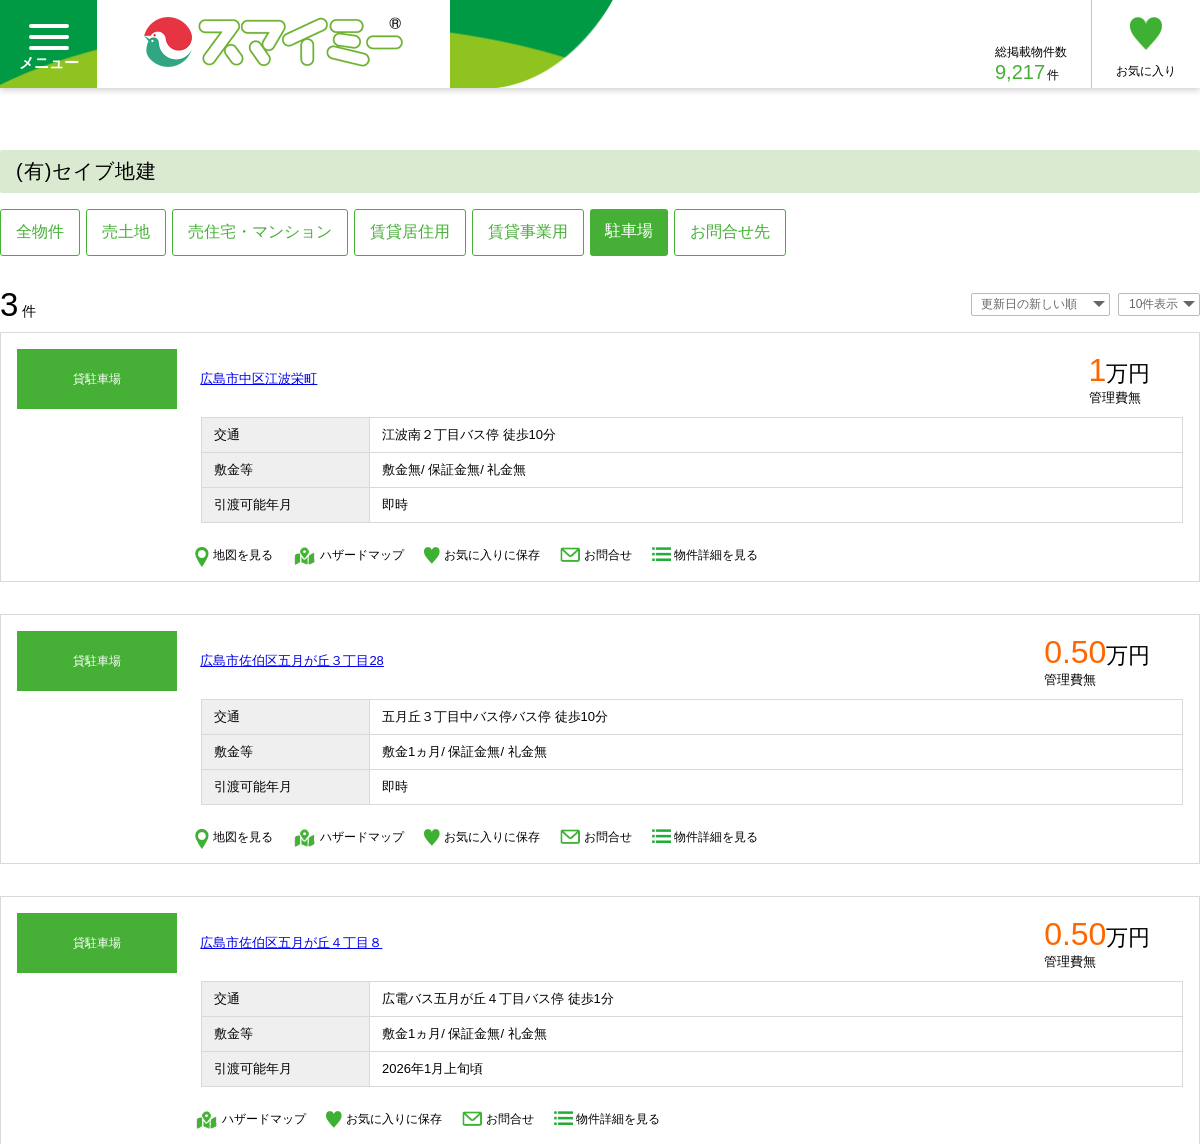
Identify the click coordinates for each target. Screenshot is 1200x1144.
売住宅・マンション (260, 231)
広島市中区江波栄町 (258, 378)
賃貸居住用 (410, 231)
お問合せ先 (730, 231)
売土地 (126, 231)
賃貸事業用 (528, 231)
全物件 (40, 231)
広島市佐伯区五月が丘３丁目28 (291, 660)
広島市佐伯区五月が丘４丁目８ (291, 942)
